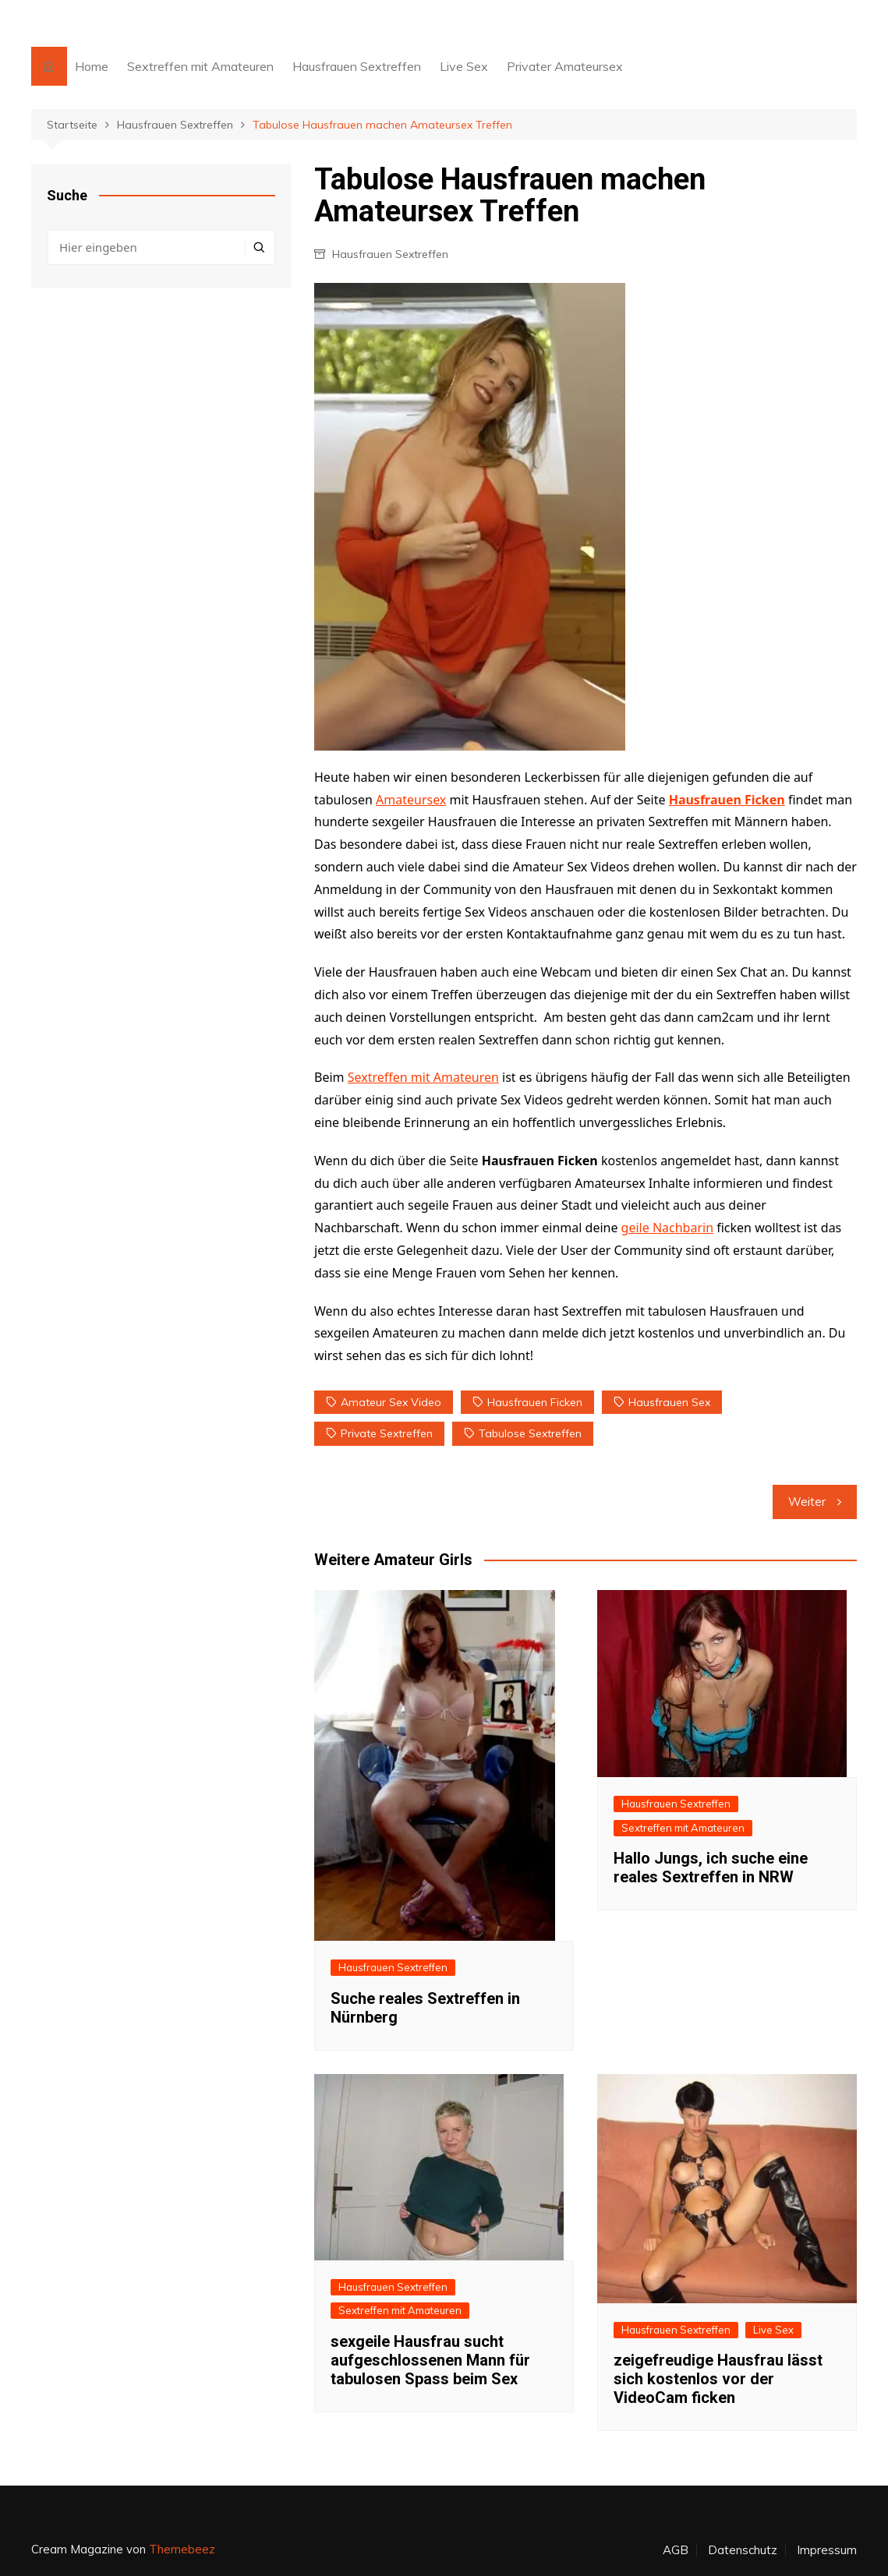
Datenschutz (742, 2550)
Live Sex (464, 66)
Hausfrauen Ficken (727, 799)
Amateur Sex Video (391, 1402)
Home (91, 66)
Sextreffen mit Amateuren (200, 66)
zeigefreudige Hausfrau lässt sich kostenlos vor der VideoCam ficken (718, 2379)
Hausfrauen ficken (534, 1402)
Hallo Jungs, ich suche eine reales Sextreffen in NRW (711, 1867)
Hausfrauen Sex (669, 1402)
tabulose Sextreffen (530, 1433)
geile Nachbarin (667, 1227)
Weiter (807, 1501)
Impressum (827, 2550)
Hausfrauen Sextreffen (356, 66)
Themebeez (182, 2549)
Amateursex (411, 799)
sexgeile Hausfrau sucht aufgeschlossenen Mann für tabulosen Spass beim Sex (430, 2360)
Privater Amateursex (565, 66)
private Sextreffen (387, 1433)
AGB (675, 2550)
